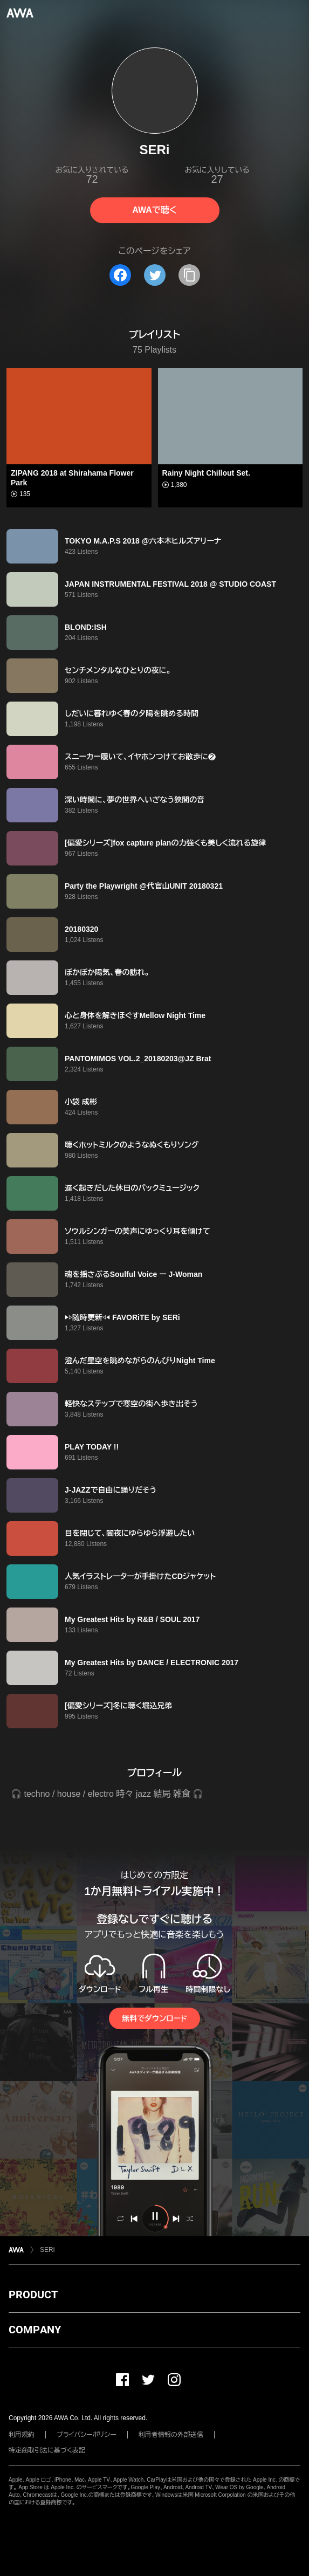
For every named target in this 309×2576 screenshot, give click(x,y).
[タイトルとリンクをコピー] (189, 275)
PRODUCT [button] (33, 2294)
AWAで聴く (154, 210)
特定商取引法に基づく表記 (47, 2450)
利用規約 (22, 2434)
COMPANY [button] (35, 2329)
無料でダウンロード (154, 2018)
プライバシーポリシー (86, 2434)
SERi (47, 2250)
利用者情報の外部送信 (171, 2434)
